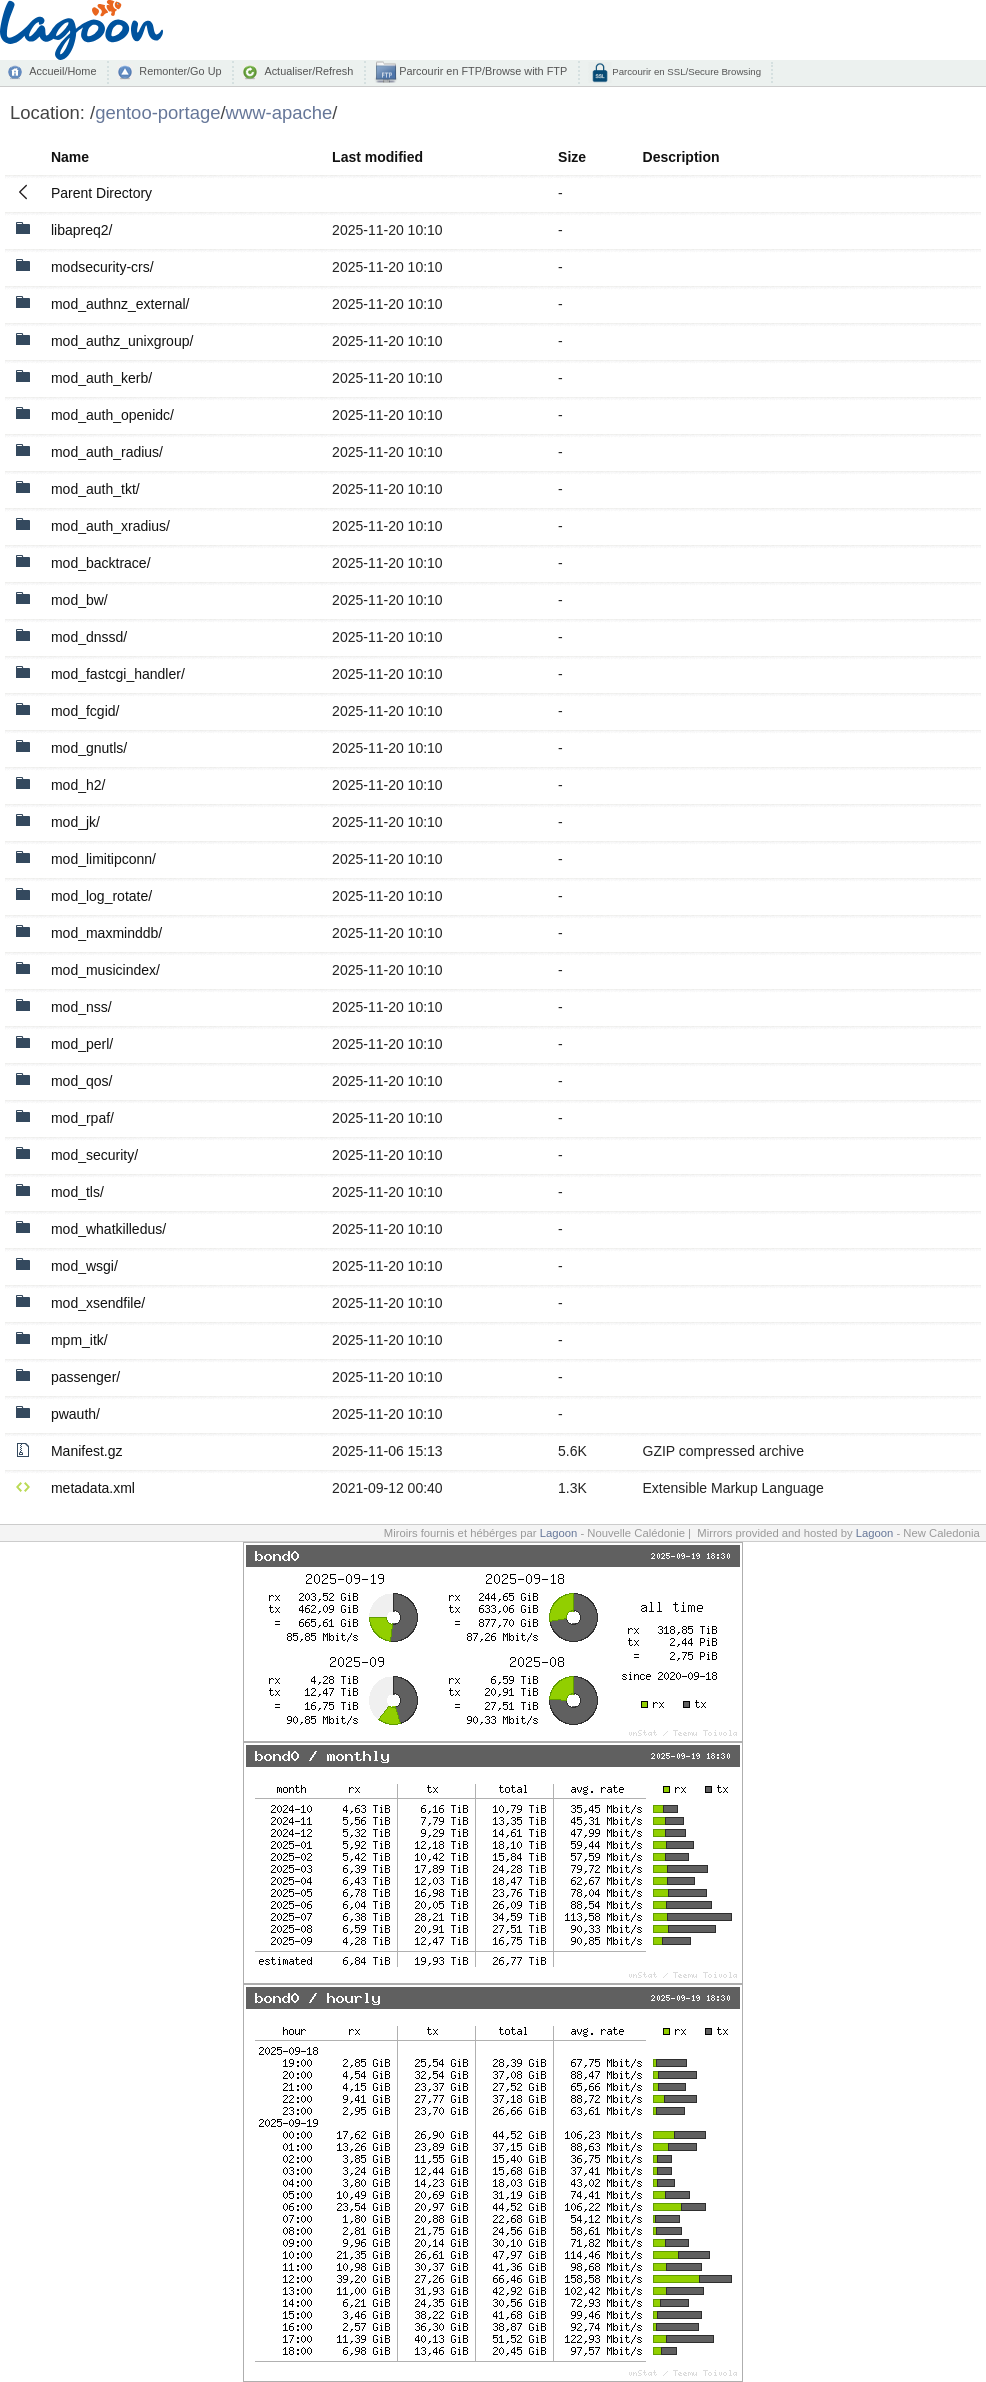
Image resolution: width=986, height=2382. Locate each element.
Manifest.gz (87, 1451)
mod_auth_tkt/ (95, 489)
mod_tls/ (77, 1192)
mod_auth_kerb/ (101, 378)
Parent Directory (101, 193)
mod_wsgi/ (84, 1266)
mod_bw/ (79, 600)
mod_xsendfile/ (98, 1303)
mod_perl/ (82, 1044)
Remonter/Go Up (180, 71)
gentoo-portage (157, 112)
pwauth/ (75, 1414)
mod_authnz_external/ (120, 304)
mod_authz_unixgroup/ (122, 341)
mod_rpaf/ (82, 1118)
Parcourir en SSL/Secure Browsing (685, 71)
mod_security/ (94, 1155)
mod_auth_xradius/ (110, 526)
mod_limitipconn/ (103, 859)
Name (70, 157)
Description (681, 157)
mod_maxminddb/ (106, 933)
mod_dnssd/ (89, 637)
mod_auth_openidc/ (112, 415)
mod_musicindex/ (105, 970)
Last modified (377, 157)
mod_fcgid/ (85, 711)
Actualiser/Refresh (308, 71)
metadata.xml (93, 1488)
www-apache (279, 112)
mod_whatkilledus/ (108, 1229)
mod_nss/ (81, 1007)
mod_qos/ (81, 1081)
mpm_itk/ (79, 1340)
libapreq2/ (82, 230)
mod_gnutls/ (89, 748)
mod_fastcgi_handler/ (118, 674)
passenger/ (85, 1377)
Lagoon (559, 1533)
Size (572, 157)
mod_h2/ (78, 785)
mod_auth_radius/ (107, 452)
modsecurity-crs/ (102, 267)
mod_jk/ (75, 822)
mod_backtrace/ (101, 563)
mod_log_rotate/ (101, 896)
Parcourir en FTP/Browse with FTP (481, 71)
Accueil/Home (62, 71)
